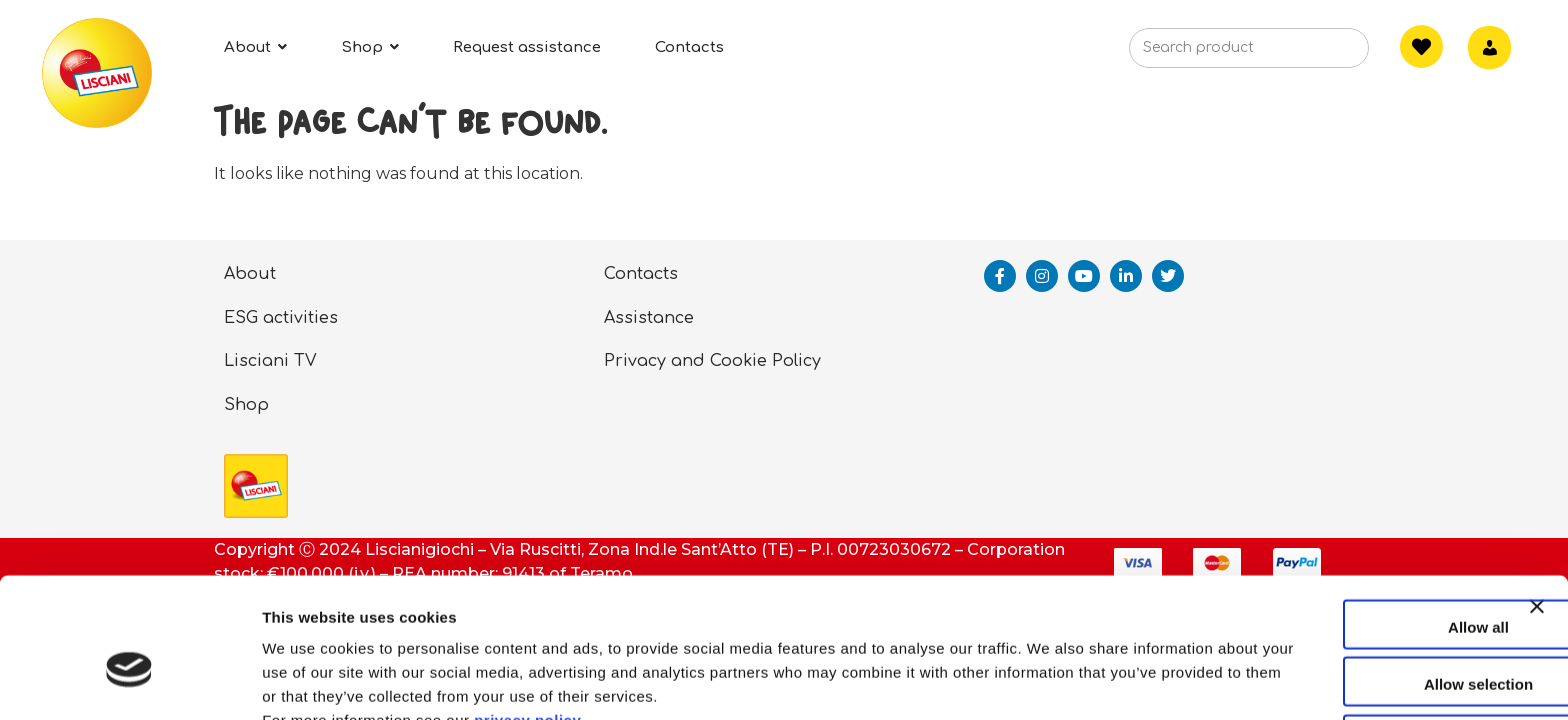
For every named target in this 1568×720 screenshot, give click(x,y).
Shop (246, 405)
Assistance (649, 318)
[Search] (1323, 54)
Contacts (641, 274)
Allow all (1350, 522)
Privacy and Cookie (685, 361)
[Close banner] (1537, 520)
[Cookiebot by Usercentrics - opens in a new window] (129, 681)
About (250, 274)
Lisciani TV (270, 361)
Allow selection (1349, 580)
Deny (1350, 637)
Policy (796, 361)
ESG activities (281, 318)
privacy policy (527, 615)
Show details (1049, 680)
